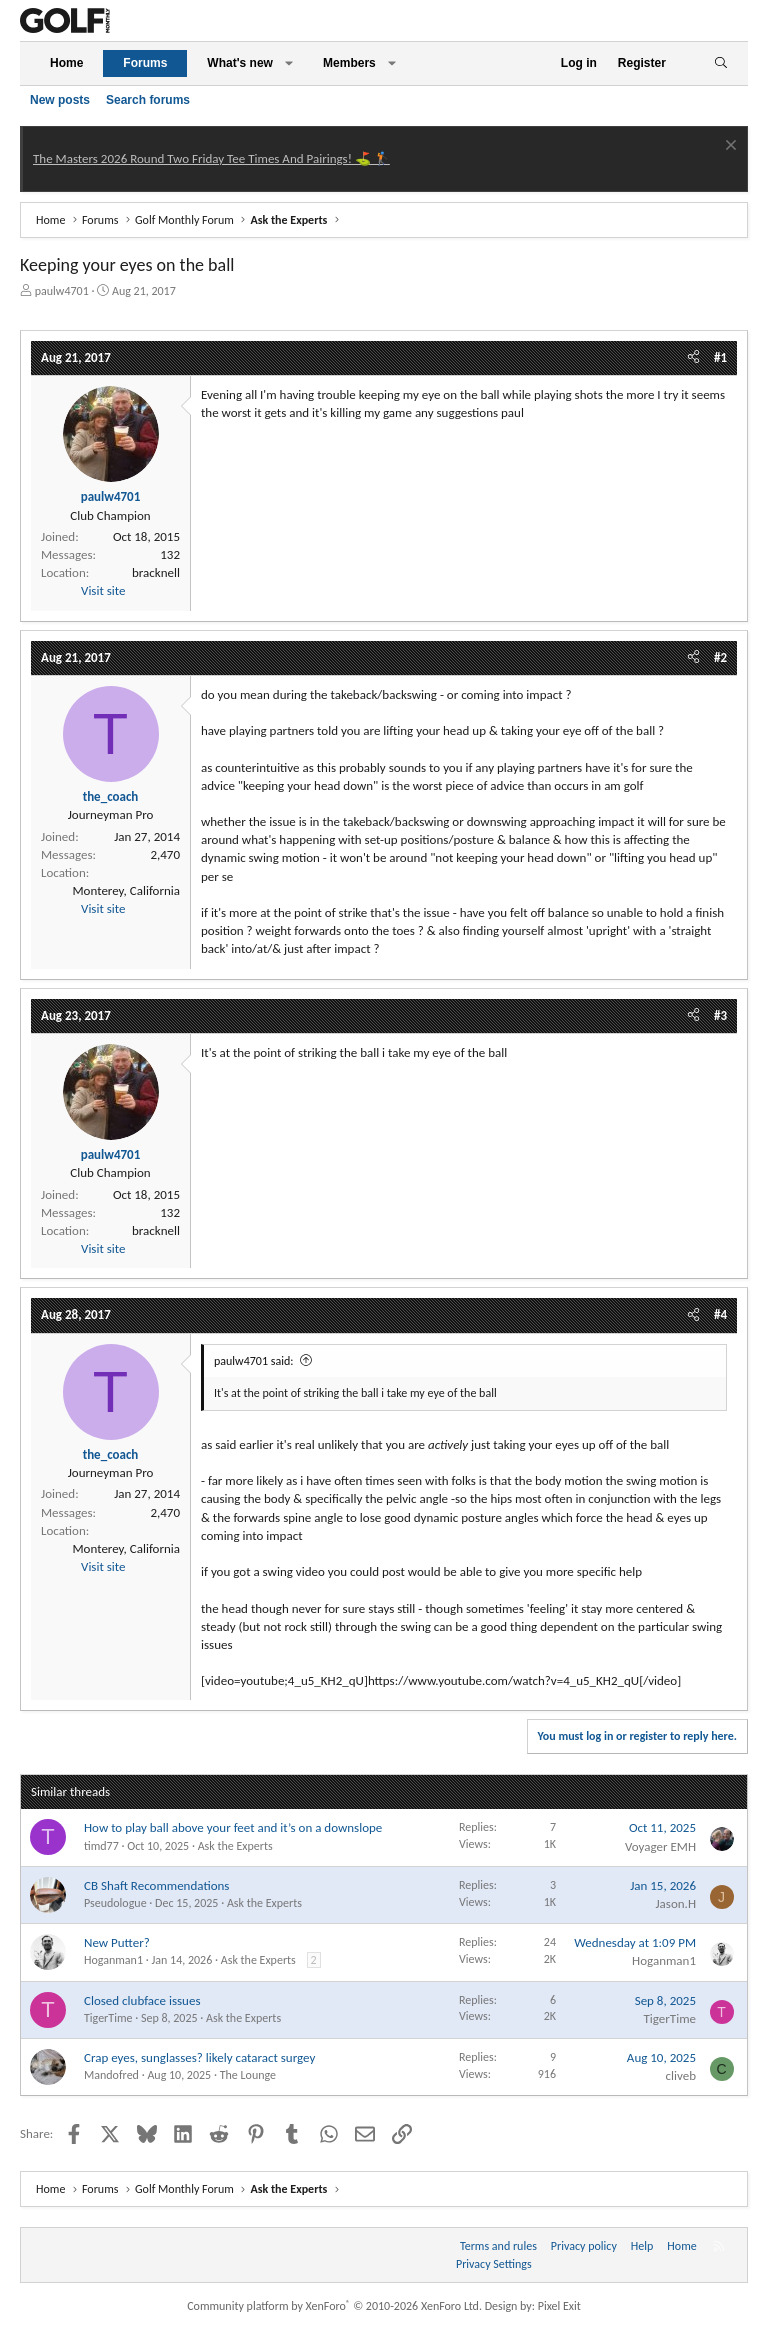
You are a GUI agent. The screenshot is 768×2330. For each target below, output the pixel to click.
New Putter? (117, 1942)
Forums (145, 63)
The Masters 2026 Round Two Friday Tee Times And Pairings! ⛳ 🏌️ (211, 158)
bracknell (156, 572)
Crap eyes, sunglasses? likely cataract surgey (199, 2057)
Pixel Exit (559, 2306)
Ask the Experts (235, 1846)
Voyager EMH (660, 1846)
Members (349, 63)
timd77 (101, 1846)
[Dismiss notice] (728, 147)
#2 (720, 657)
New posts (60, 100)
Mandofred (111, 2075)
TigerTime (108, 2018)
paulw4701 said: (253, 1361)
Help (642, 2246)
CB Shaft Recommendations (156, 1885)
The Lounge (248, 2075)
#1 (720, 357)
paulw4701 (62, 291)
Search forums (148, 100)
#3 (720, 1015)
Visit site (103, 590)
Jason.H (675, 1903)
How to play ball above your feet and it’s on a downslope (233, 1827)
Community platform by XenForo (334, 2306)
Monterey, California (127, 890)
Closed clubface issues (142, 2000)
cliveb (680, 2075)
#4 (720, 1314)
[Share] (693, 358)
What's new (240, 63)
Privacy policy (584, 2246)
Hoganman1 (113, 1960)
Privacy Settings (494, 2264)
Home (66, 63)
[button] (289, 63)
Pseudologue (115, 1903)
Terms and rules (498, 2246)
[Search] (720, 63)
